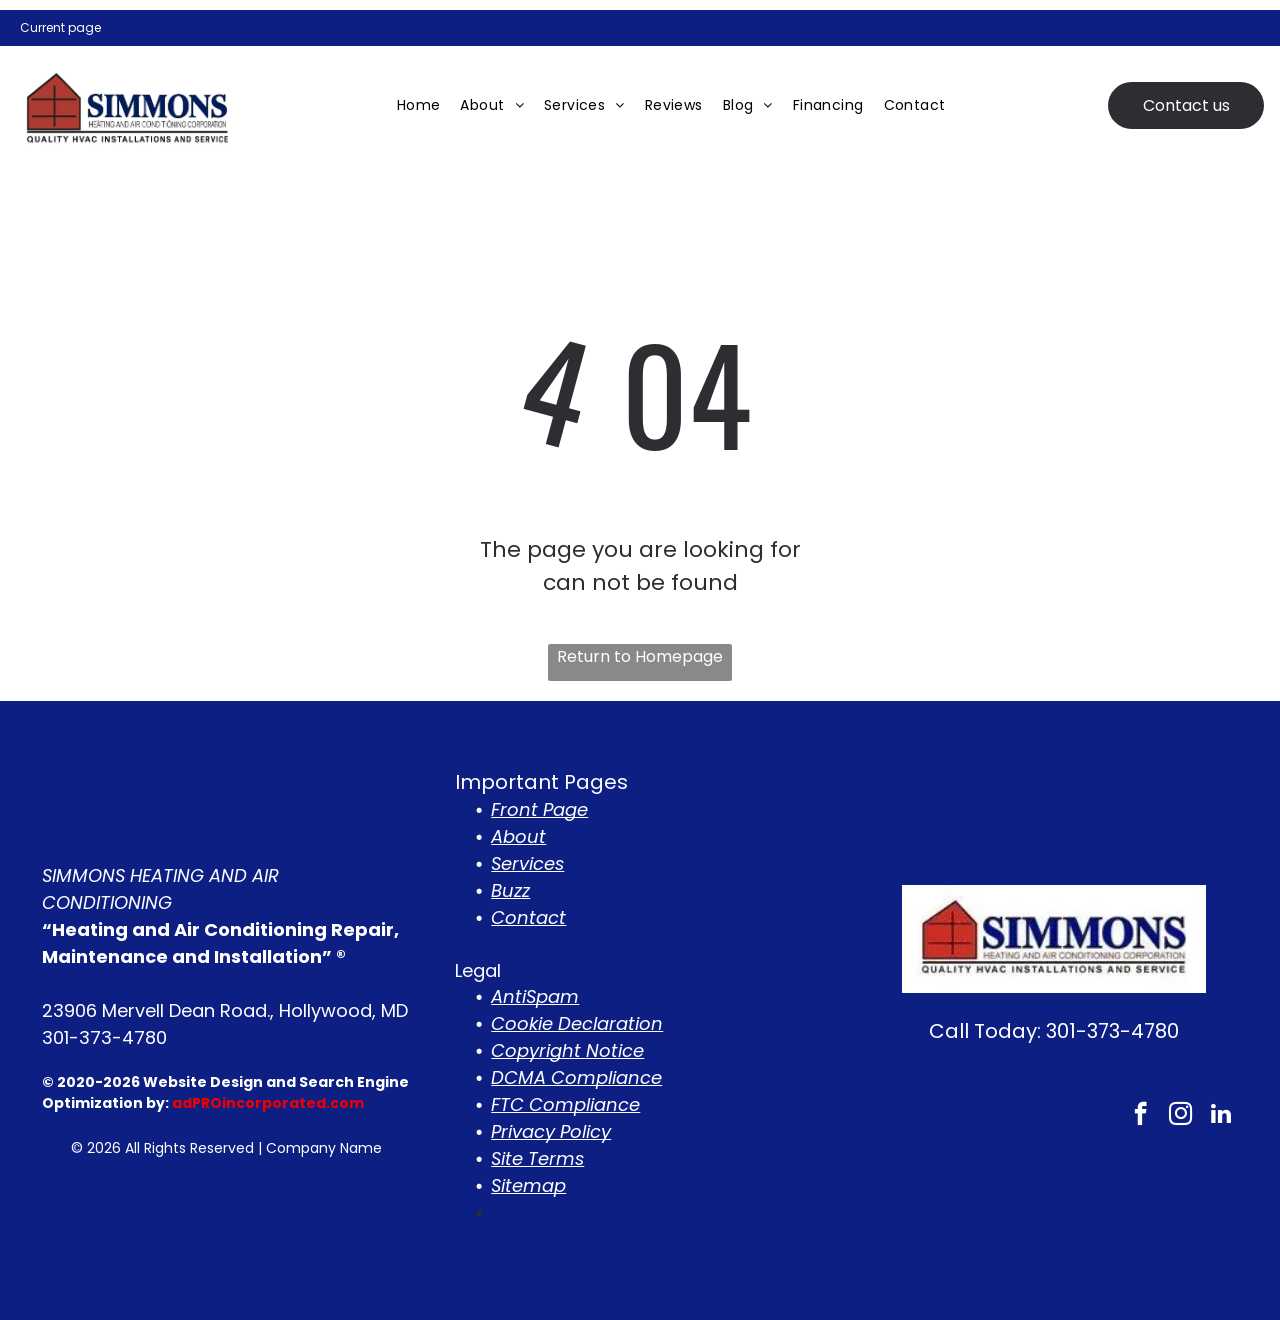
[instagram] (1180, 1116)
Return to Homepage (640, 656)
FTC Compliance (565, 1104)
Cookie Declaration (577, 1023)
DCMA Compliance (576, 1077)
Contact (528, 917)
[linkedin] (1220, 1116)
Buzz (510, 890)
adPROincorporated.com (268, 1103)
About (518, 836)
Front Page (539, 809)
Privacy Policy (551, 1131)
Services (527, 863)
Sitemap (528, 1185)
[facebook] (1140, 1116)
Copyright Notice (567, 1050)
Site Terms (537, 1158)
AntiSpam (535, 996)
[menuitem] (419, 105)
